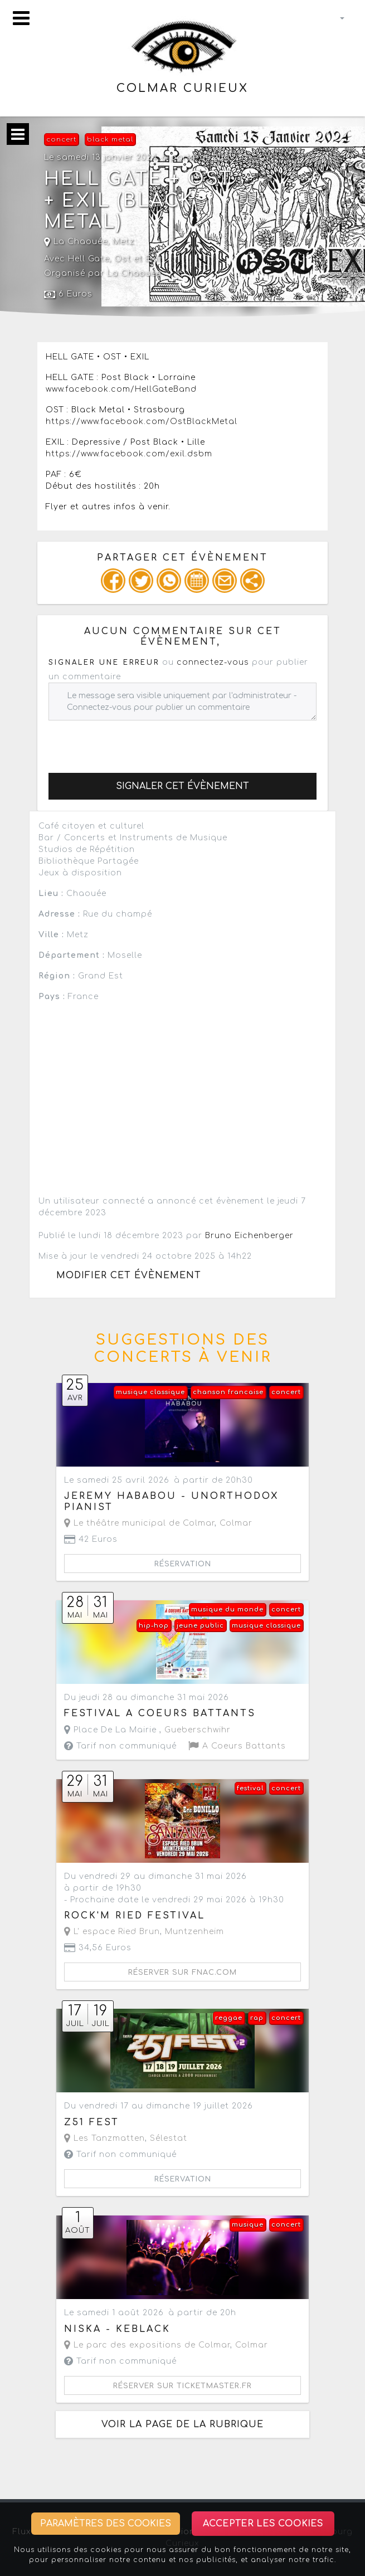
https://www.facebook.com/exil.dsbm (129, 454)
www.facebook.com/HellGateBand (121, 389)
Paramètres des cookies (105, 2524)
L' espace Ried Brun (112, 1931)
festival (250, 1788)
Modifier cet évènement (128, 1275)
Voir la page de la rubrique (182, 2424)
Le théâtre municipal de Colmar (139, 1523)
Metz (123, 241)
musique (248, 2224)
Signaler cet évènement (182, 786)
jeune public (200, 1625)
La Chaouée (76, 241)
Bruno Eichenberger (249, 1235)
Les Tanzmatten (104, 2138)
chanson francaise (228, 1392)
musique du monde (227, 1609)
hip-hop (154, 1625)
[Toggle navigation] (21, 18)
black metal (110, 139)
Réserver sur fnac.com (182, 1972)
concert (61, 139)
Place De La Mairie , (147, 1730)
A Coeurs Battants (237, 1746)
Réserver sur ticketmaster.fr (182, 2386)
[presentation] (133, 742)
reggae (228, 2018)
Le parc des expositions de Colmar (147, 2345)
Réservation (182, 1564)
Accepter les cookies (263, 2524)
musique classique (150, 1392)
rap (257, 2018)
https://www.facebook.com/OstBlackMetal (141, 421)
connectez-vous (213, 662)
